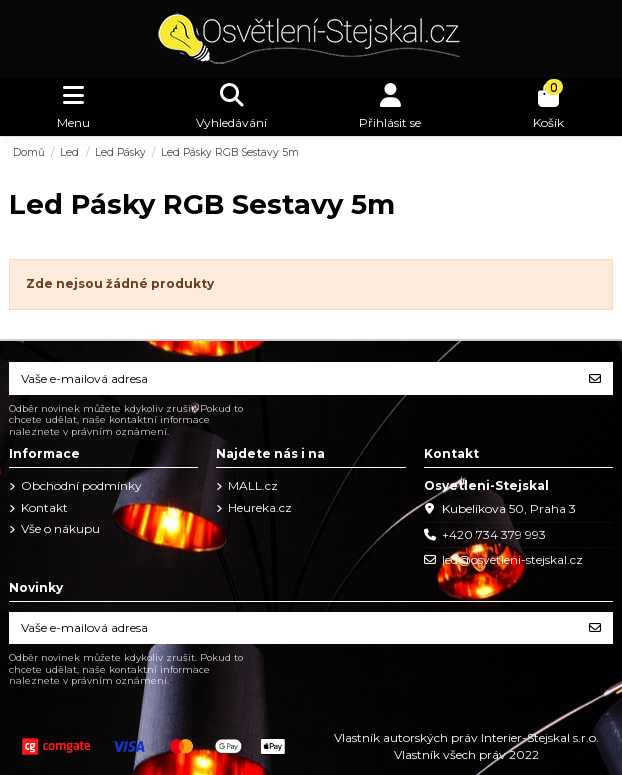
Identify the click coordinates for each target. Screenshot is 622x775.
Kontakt (44, 507)
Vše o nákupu (60, 528)
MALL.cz (253, 485)
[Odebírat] (595, 378)
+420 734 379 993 (494, 534)
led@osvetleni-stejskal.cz (512, 559)
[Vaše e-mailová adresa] (293, 378)
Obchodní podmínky (81, 485)
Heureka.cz (260, 507)
